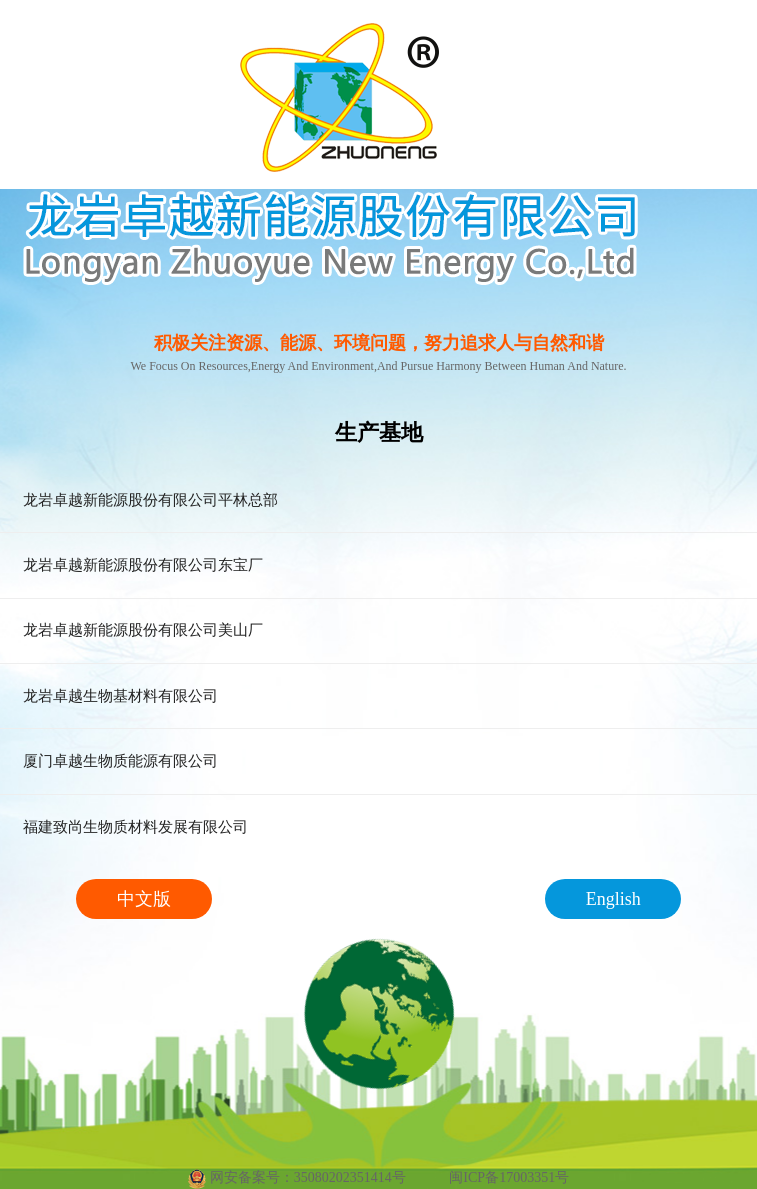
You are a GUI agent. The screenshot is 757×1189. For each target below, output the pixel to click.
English (613, 899)
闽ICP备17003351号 (509, 1177)
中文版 (144, 899)
